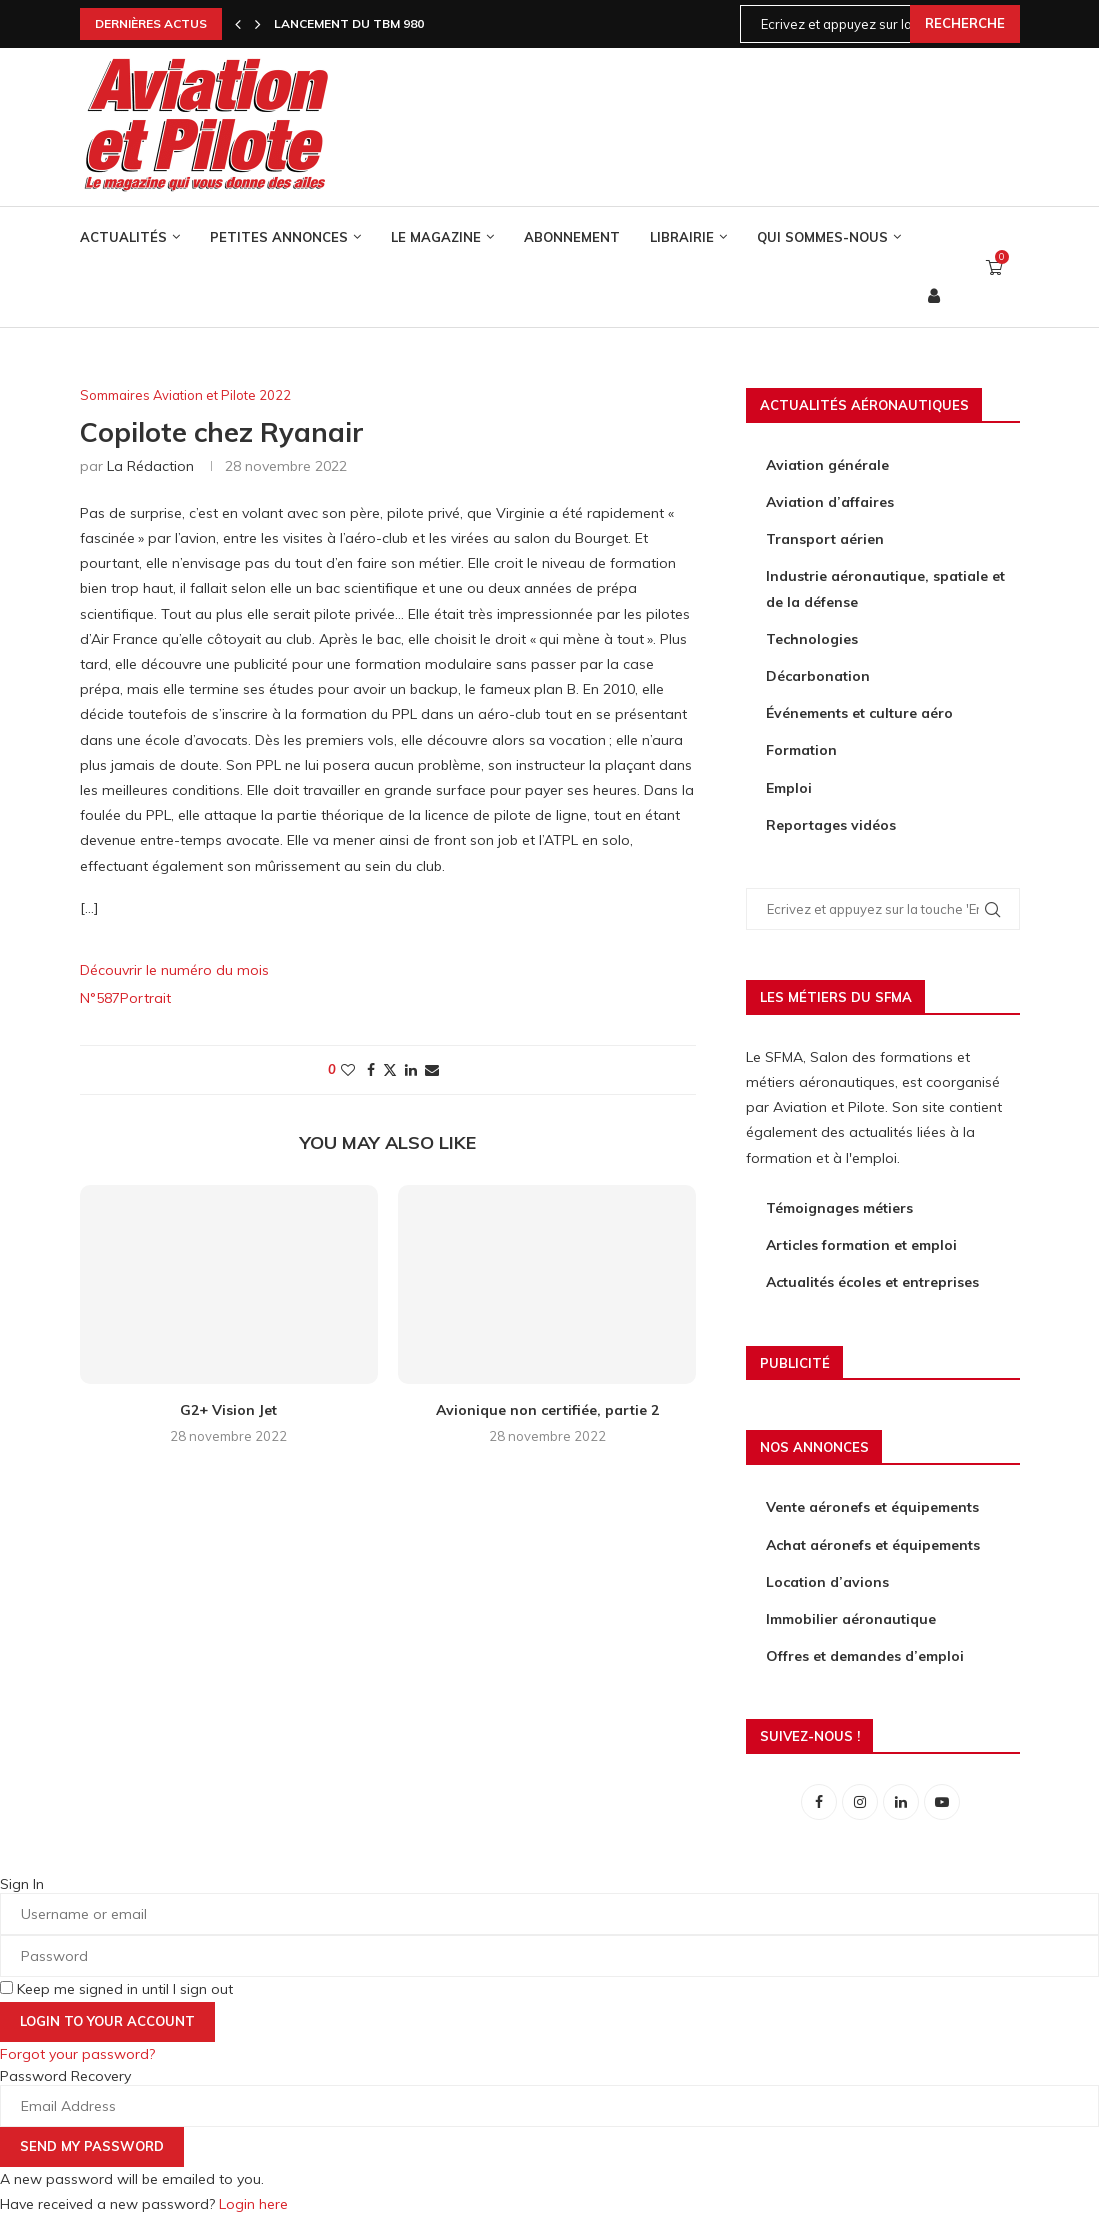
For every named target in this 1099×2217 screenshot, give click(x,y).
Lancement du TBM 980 (349, 23)
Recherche (965, 23)
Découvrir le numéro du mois (174, 970)
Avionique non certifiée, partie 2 (547, 1410)
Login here (253, 2204)
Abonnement (572, 237)
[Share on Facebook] (371, 1070)
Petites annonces (279, 237)
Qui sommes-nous (822, 237)
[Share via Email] (432, 1070)
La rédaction (150, 466)
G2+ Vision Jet (228, 1410)
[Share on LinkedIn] (411, 1070)
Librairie (682, 237)
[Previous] (238, 24)
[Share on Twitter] (390, 1070)
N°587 (100, 998)
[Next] (258, 24)
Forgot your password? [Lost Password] (77, 2054)
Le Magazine (436, 237)
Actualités (123, 237)
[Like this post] (348, 1070)
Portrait (145, 998)
